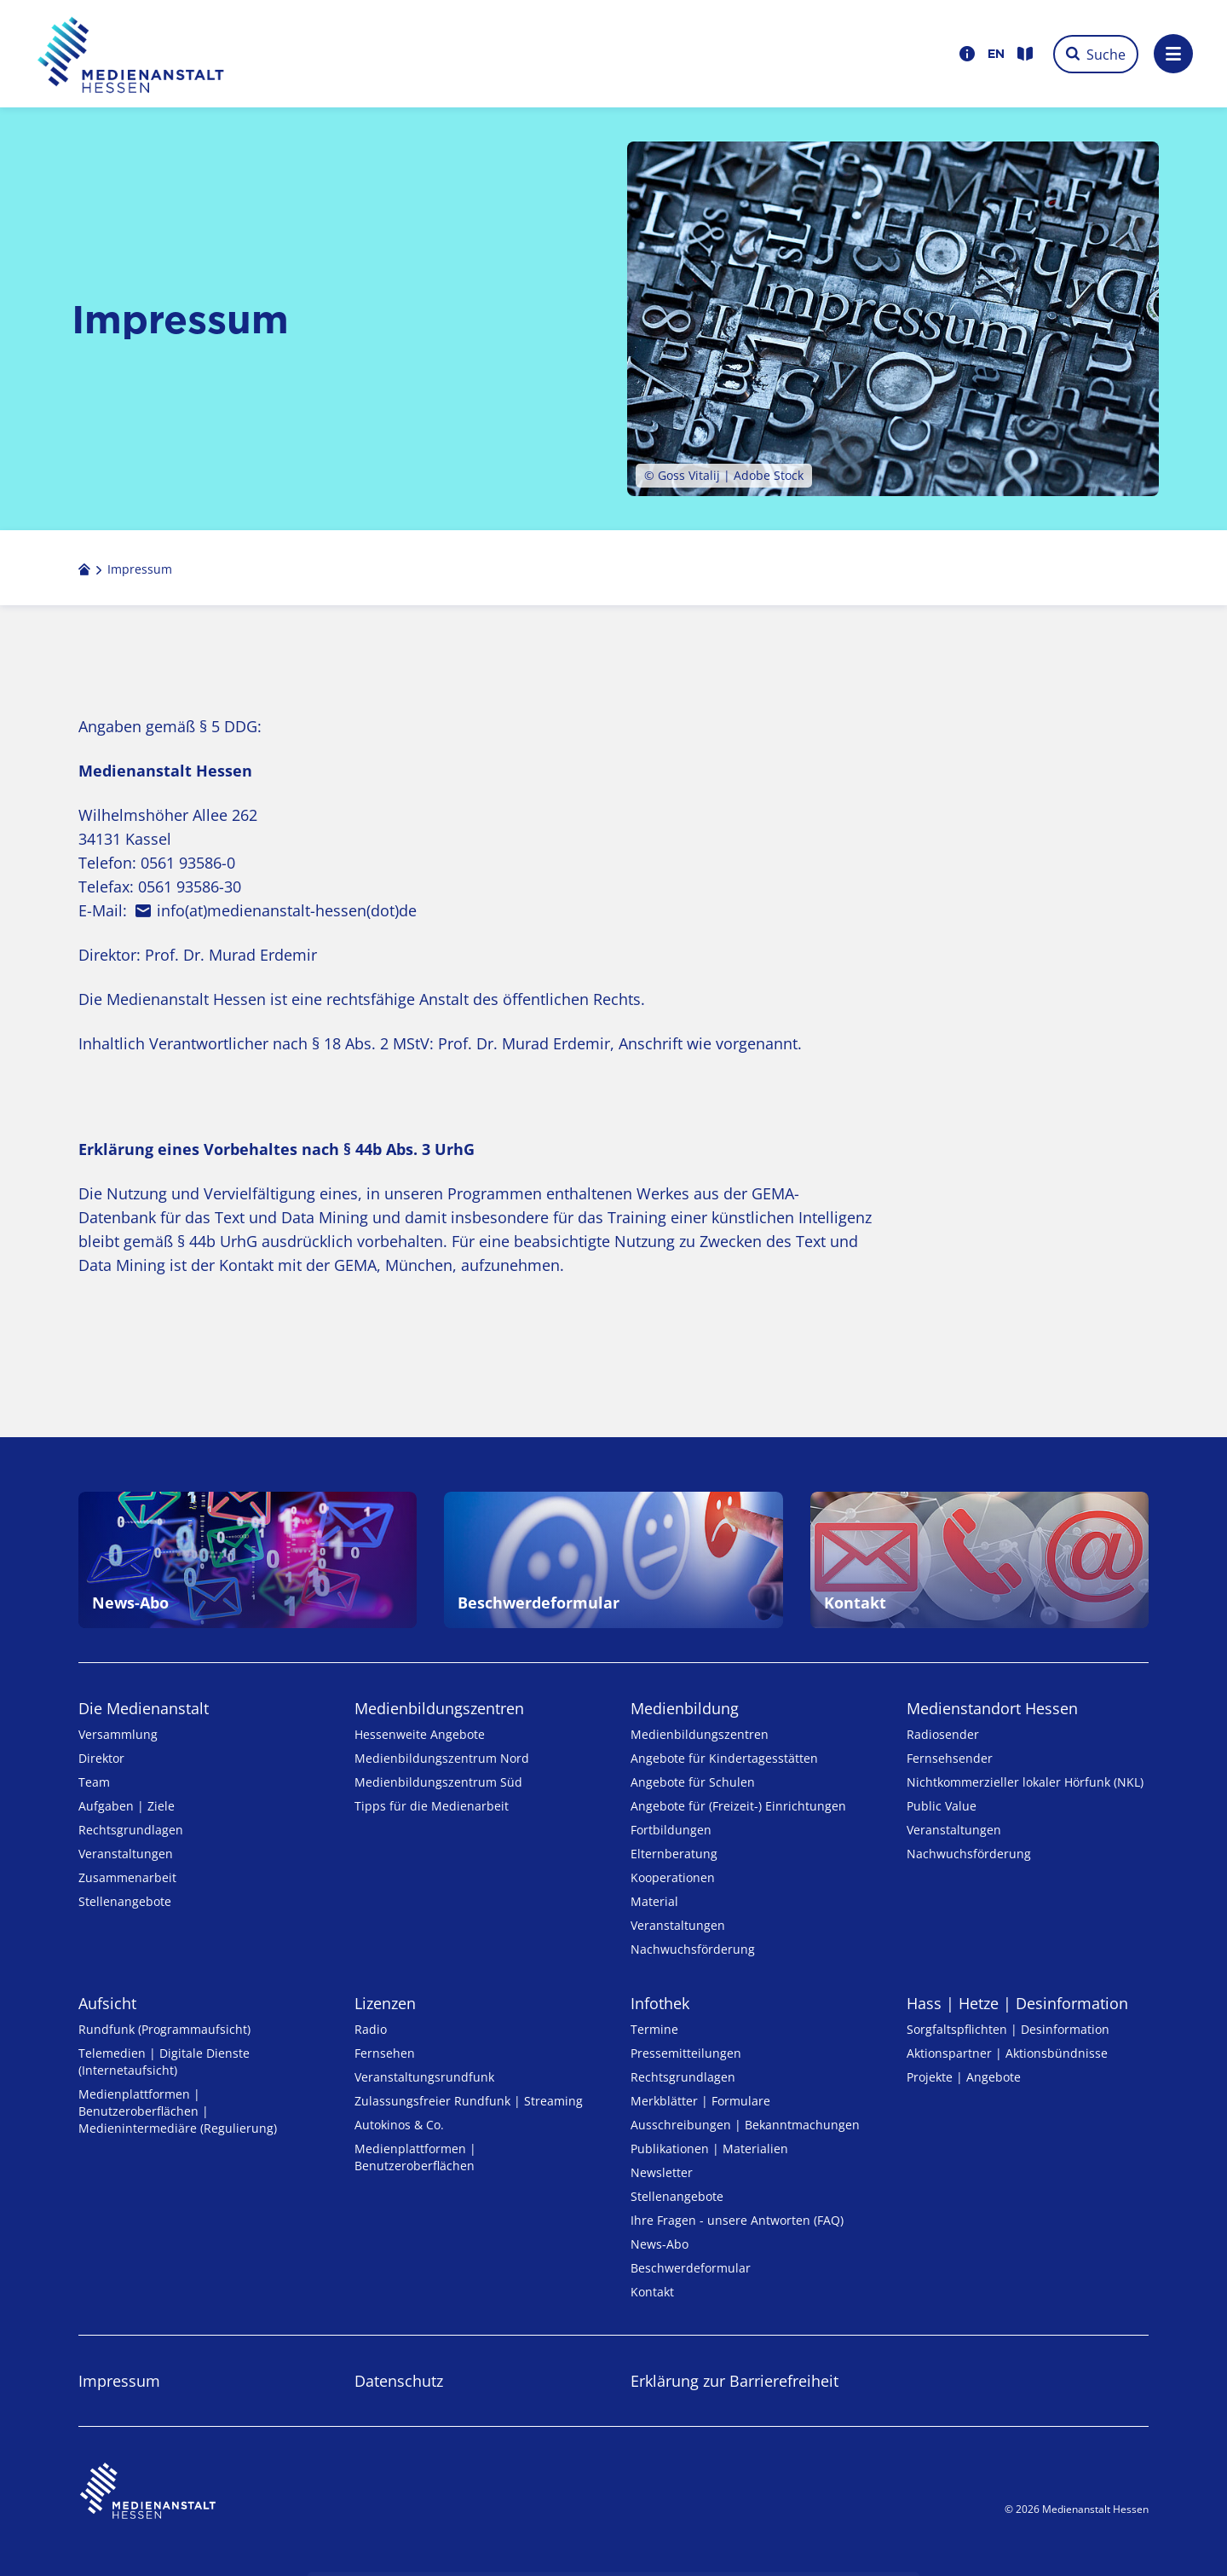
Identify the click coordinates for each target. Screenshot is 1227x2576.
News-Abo (659, 2244)
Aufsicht (107, 2003)
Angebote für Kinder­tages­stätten (724, 1758)
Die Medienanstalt (143, 1708)
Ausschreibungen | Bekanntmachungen (745, 2125)
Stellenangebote (124, 1901)
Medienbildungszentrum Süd (438, 1782)
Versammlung (118, 1734)
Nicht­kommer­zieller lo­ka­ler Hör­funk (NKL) (1025, 1782)
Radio (370, 2029)
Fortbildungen (671, 1830)
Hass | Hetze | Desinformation (1017, 2003)
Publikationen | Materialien (709, 2148)
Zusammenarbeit (127, 1877)
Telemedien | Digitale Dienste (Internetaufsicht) (164, 2061)
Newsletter (662, 2172)
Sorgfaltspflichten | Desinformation (1008, 2029)
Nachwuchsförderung (693, 1949)
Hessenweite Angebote (419, 1734)
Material (654, 1901)
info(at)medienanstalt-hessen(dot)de (287, 910)
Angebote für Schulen (693, 1782)
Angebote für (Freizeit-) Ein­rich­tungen (738, 1806)
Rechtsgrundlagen (130, 1830)
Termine (654, 2029)
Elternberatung (674, 1853)
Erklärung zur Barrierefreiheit (734, 2381)
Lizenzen (385, 2003)
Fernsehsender (950, 1758)
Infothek (660, 2003)
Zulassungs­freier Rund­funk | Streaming (468, 2101)
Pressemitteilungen (686, 2053)
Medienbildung (685, 1708)
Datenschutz (398, 2381)
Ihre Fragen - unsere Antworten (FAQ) (737, 2220)
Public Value (941, 1806)
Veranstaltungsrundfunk (424, 2077)
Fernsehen (384, 2053)
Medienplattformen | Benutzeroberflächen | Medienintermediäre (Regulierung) (177, 2111)
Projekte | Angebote (964, 2077)
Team (94, 1782)
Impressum (119, 2381)
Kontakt (652, 2292)
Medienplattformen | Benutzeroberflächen (415, 2157)
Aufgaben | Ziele (126, 1806)
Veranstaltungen (125, 1853)
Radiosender (943, 1734)
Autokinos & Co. (399, 2125)
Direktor (101, 1758)
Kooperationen (673, 1877)
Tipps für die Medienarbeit (431, 1806)
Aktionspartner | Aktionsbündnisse (1007, 2053)
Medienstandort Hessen (992, 1708)
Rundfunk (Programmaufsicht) (164, 2029)
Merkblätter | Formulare (700, 2101)
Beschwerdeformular (691, 2268)
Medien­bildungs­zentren (439, 1708)
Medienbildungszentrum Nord (441, 1758)
